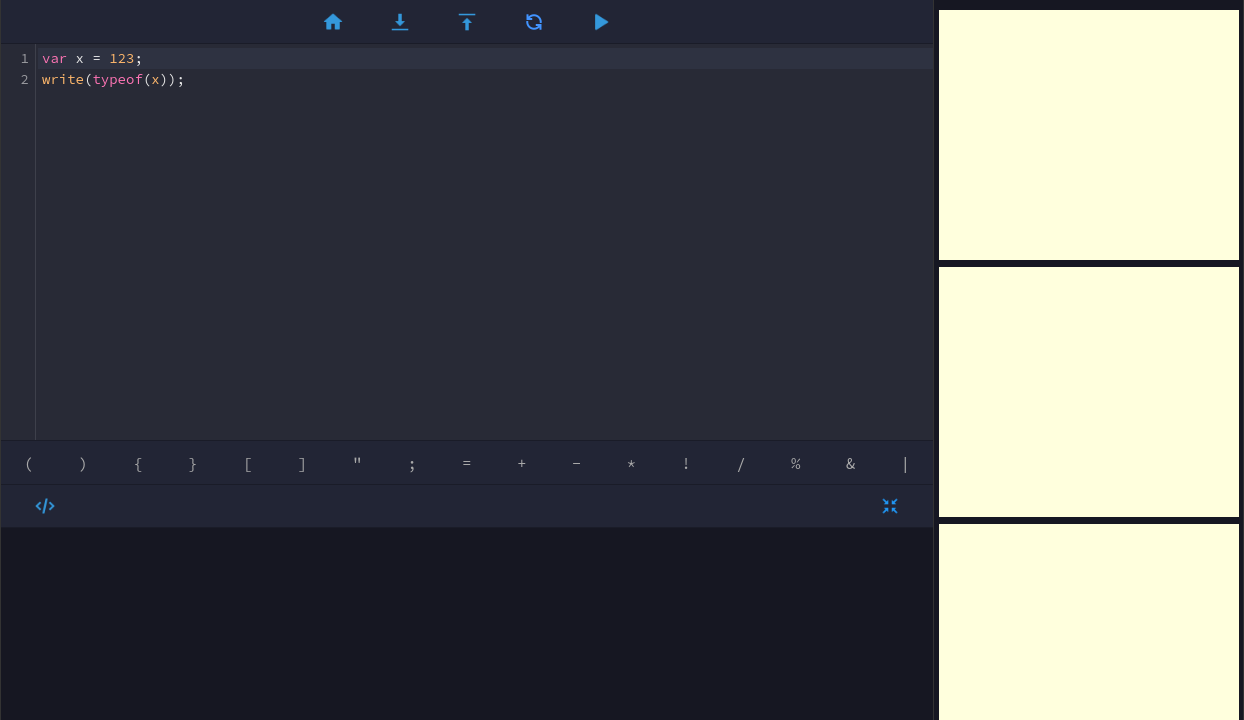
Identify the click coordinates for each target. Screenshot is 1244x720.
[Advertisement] (1089, 135)
